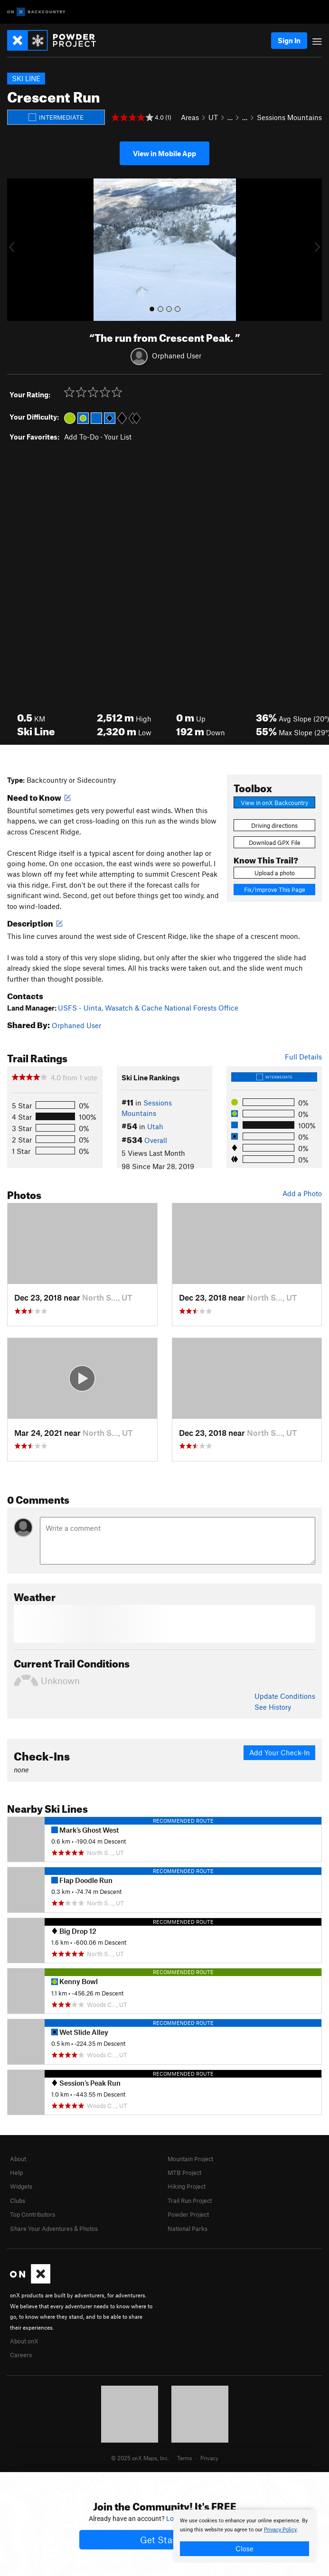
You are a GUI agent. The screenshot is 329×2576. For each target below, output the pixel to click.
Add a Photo (302, 1193)
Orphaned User (176, 355)
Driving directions (274, 825)
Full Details (303, 1056)
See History (272, 1707)
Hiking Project (187, 2186)
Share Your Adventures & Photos (54, 2228)
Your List (118, 436)
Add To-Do (81, 436)
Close (244, 2548)
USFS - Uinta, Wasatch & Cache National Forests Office (148, 1007)
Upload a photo (274, 873)
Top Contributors (32, 2214)
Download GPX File (275, 842)
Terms (184, 2457)
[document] (244, 2536)
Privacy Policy (280, 2530)
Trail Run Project (190, 2200)
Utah (155, 1126)
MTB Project (184, 2172)
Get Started (164, 2539)
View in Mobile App (164, 153)
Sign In (289, 40)
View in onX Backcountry (274, 802)
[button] (16, 249)
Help (16, 2172)
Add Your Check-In (279, 1752)
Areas (190, 117)
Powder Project (188, 2214)
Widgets (21, 2186)
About (18, 2159)
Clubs (17, 2200)
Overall (155, 1140)
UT (213, 117)
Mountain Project (190, 2159)
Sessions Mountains (289, 117)
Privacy (209, 2457)
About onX (24, 2341)
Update (284, 1696)
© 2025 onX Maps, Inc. (140, 2457)
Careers (21, 2355)
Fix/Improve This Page (274, 889)
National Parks (187, 2228)
